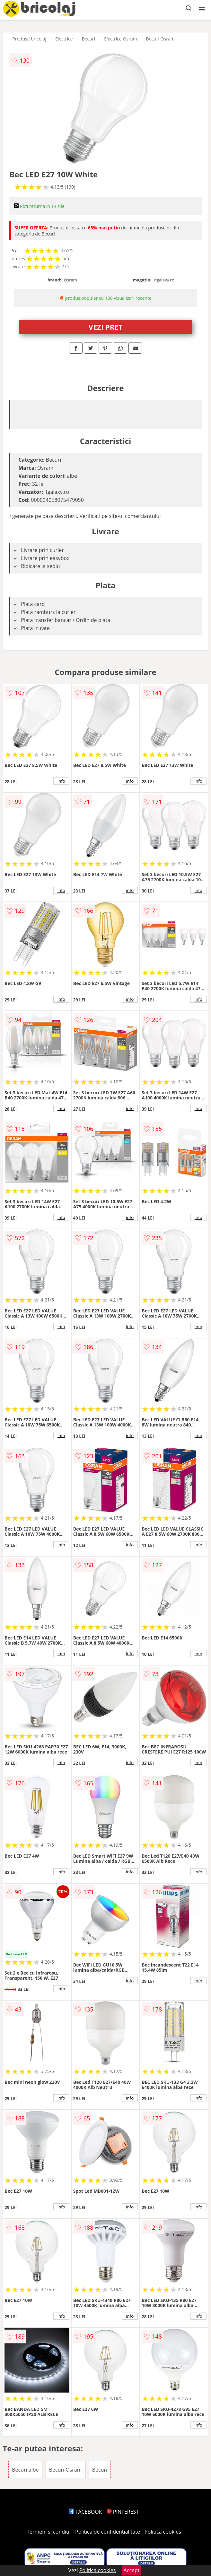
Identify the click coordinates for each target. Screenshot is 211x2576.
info (61, 781)
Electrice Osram (120, 39)
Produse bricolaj (29, 39)
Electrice (64, 39)
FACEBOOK (85, 2511)
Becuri (88, 39)
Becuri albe (25, 2469)
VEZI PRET (106, 327)
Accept (132, 2570)
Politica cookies (163, 2531)
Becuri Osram (160, 39)
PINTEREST (123, 2511)
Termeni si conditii (49, 2531)
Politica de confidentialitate (107, 2531)
